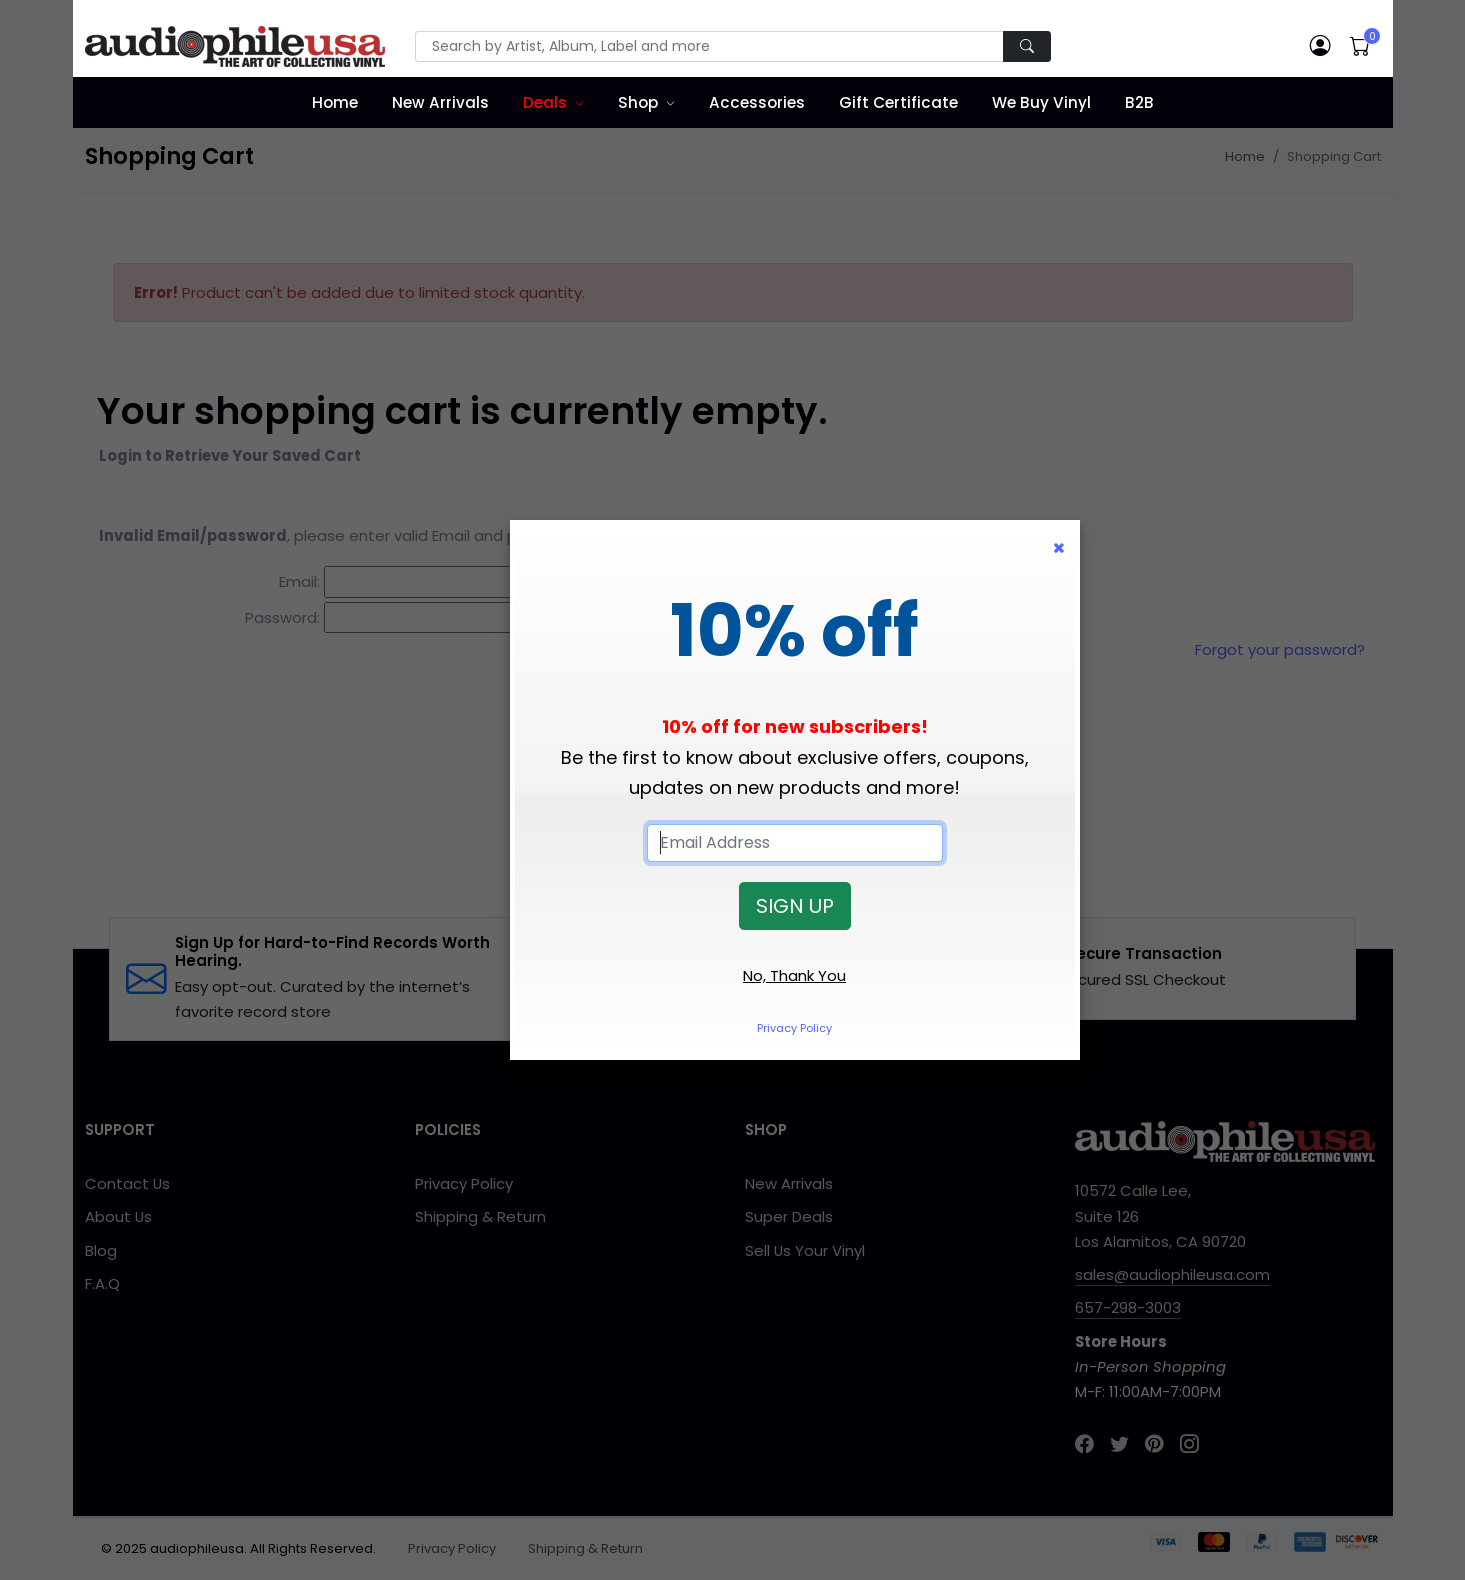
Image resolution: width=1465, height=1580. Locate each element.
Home (335, 102)
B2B (1139, 102)
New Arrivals (440, 102)
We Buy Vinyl (1041, 102)
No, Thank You (794, 975)
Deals (545, 102)
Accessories (757, 102)
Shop (638, 102)
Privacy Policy (794, 1028)
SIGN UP (795, 906)
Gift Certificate (898, 102)
